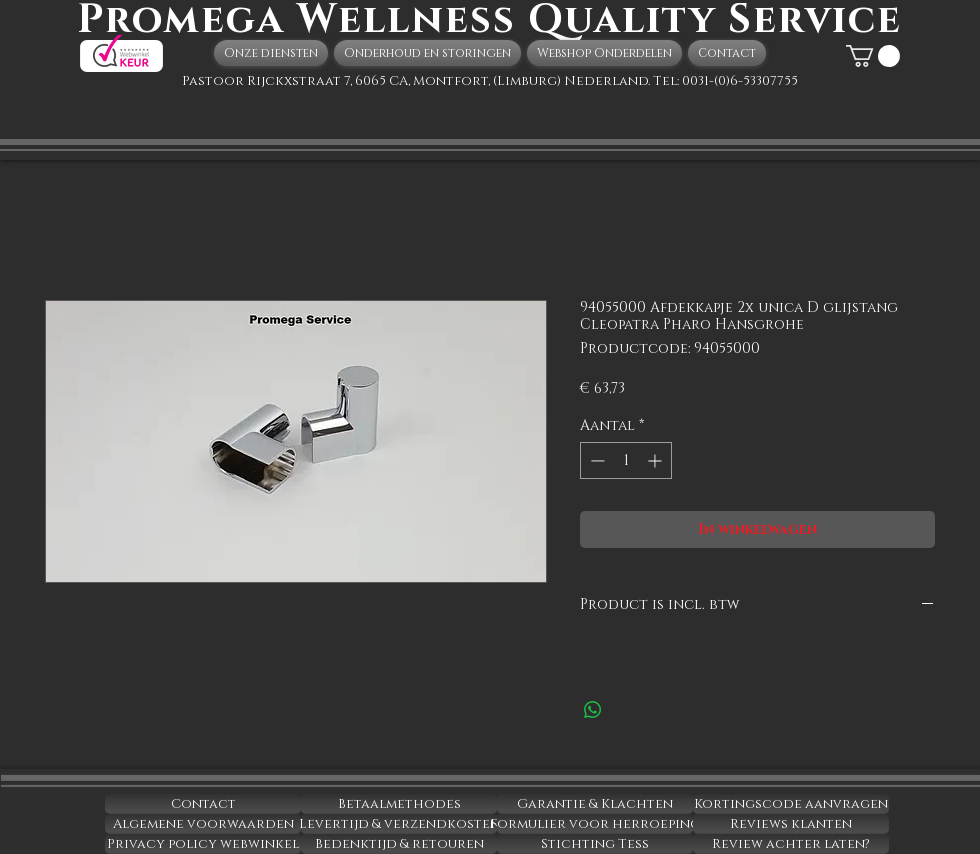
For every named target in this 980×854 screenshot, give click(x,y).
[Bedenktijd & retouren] (399, 844)
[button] (873, 56)
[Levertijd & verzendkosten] (399, 824)
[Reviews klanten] (791, 824)
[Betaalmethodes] (399, 804)
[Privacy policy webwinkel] (203, 844)
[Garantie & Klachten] (595, 804)
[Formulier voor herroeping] (595, 824)
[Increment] (656, 460)
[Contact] (203, 804)
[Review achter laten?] (791, 844)
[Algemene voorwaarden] (203, 824)
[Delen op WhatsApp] (593, 710)
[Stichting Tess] (595, 844)
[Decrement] (595, 460)
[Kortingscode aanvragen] (791, 804)
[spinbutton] (626, 460)
